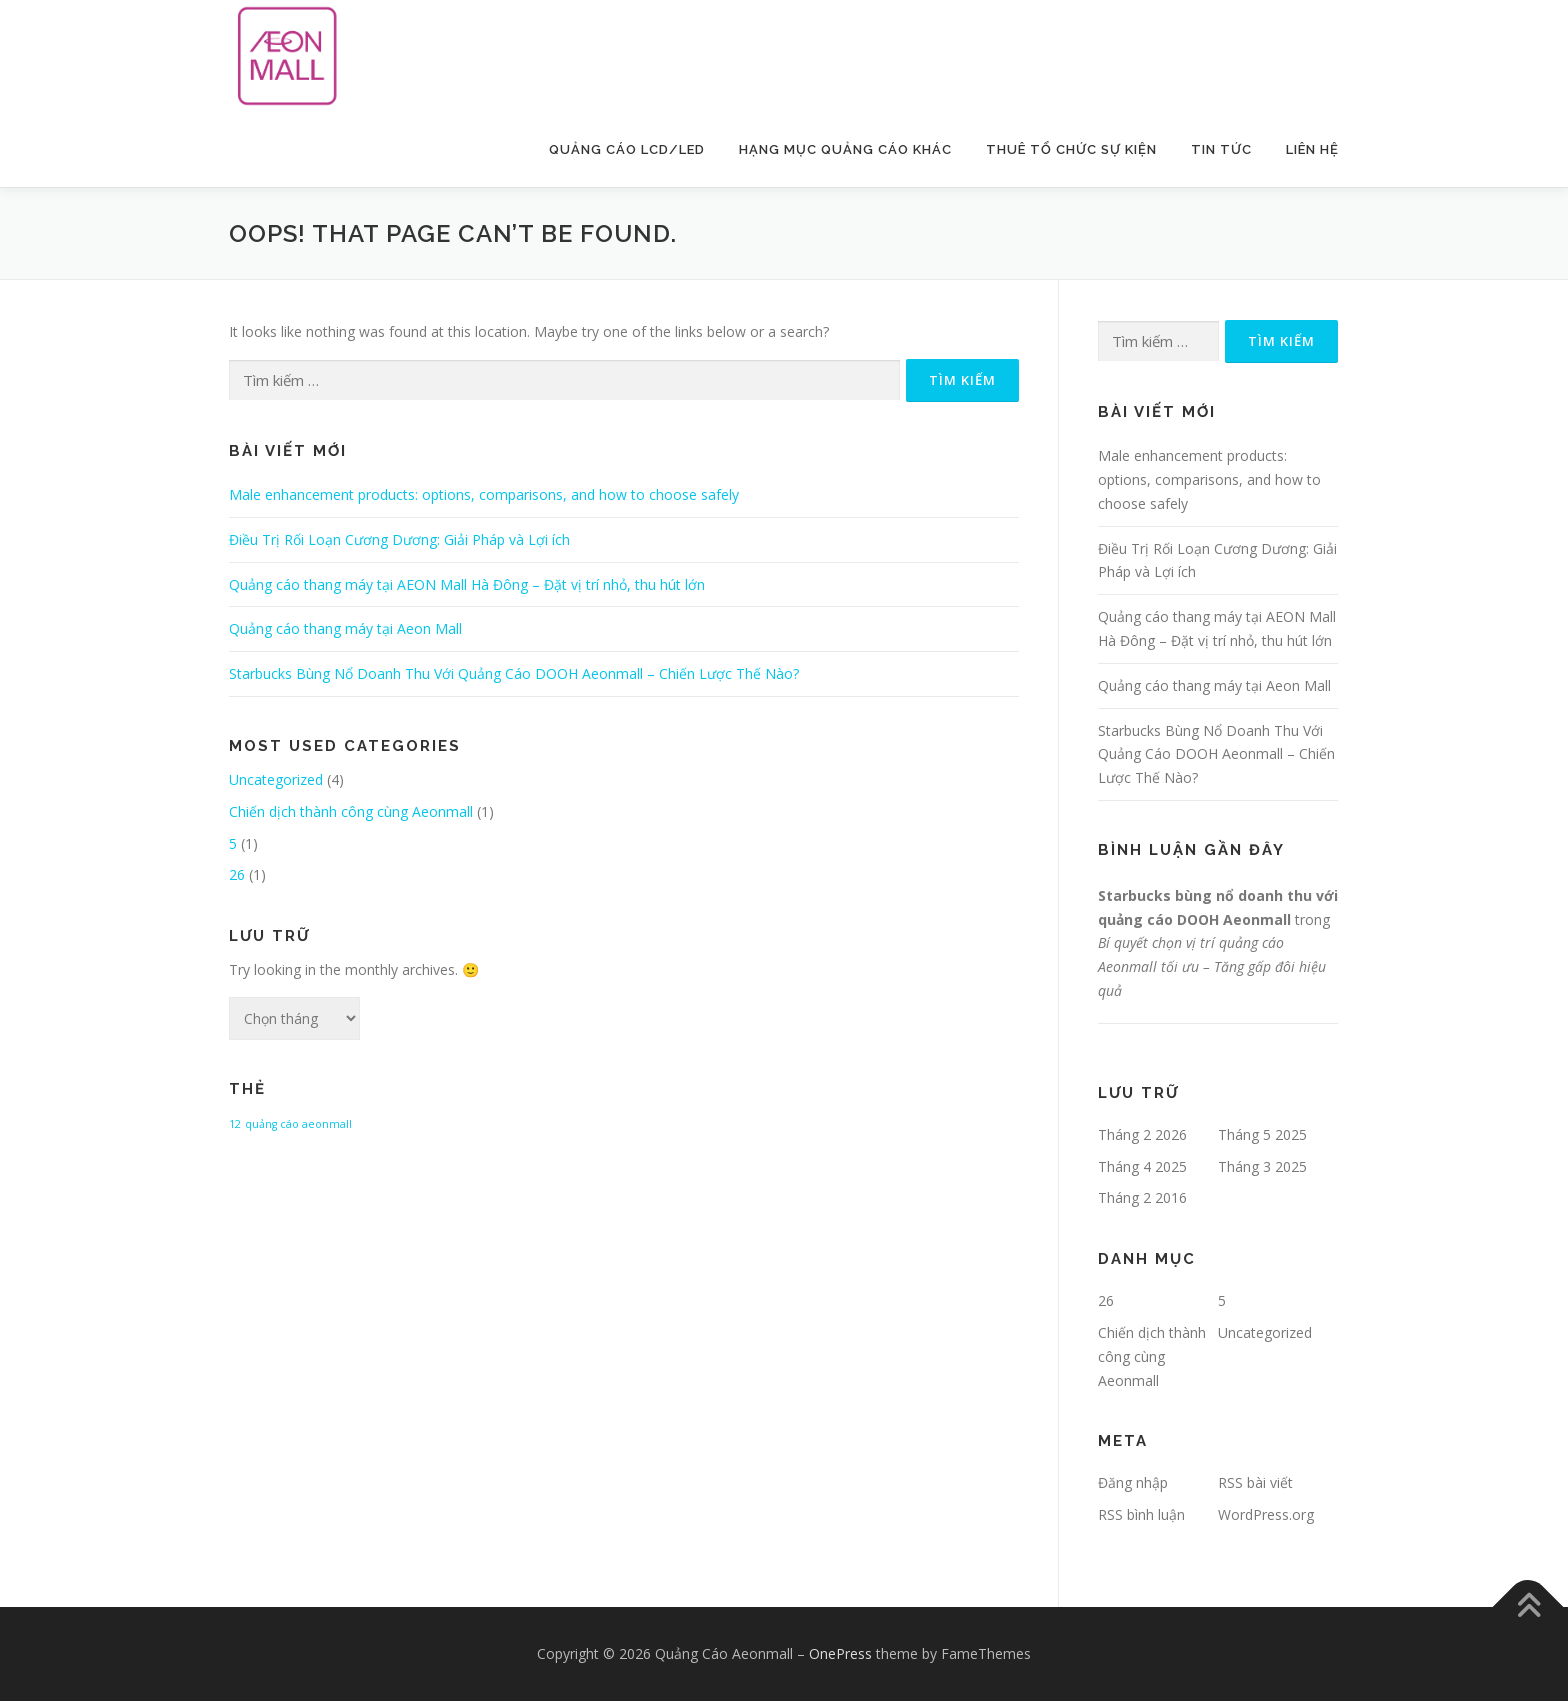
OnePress (840, 1653)
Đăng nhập (1133, 1482)
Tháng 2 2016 (1142, 1197)
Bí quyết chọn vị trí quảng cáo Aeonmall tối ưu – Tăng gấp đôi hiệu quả (1212, 966)
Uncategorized (276, 779)
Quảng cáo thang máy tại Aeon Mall (345, 628)
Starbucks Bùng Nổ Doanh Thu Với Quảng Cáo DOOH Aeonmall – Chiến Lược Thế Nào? (514, 673)
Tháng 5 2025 (1262, 1134)
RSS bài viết (1255, 1482)
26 (237, 874)
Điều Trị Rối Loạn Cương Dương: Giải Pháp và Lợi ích (399, 539)
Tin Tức (1221, 149)
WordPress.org (1266, 1514)
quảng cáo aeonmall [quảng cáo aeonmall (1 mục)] (298, 1124)
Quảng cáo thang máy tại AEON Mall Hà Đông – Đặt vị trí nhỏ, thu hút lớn (467, 584)
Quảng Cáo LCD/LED (627, 149)
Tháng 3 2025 (1262, 1166)
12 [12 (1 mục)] (235, 1124)
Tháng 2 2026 (1142, 1134)
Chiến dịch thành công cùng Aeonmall (351, 811)
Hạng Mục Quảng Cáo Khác (845, 149)
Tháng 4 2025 (1142, 1166)
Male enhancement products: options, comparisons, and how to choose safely (484, 494)
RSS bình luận (1141, 1514)
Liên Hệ (1312, 149)
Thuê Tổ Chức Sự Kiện (1071, 149)
